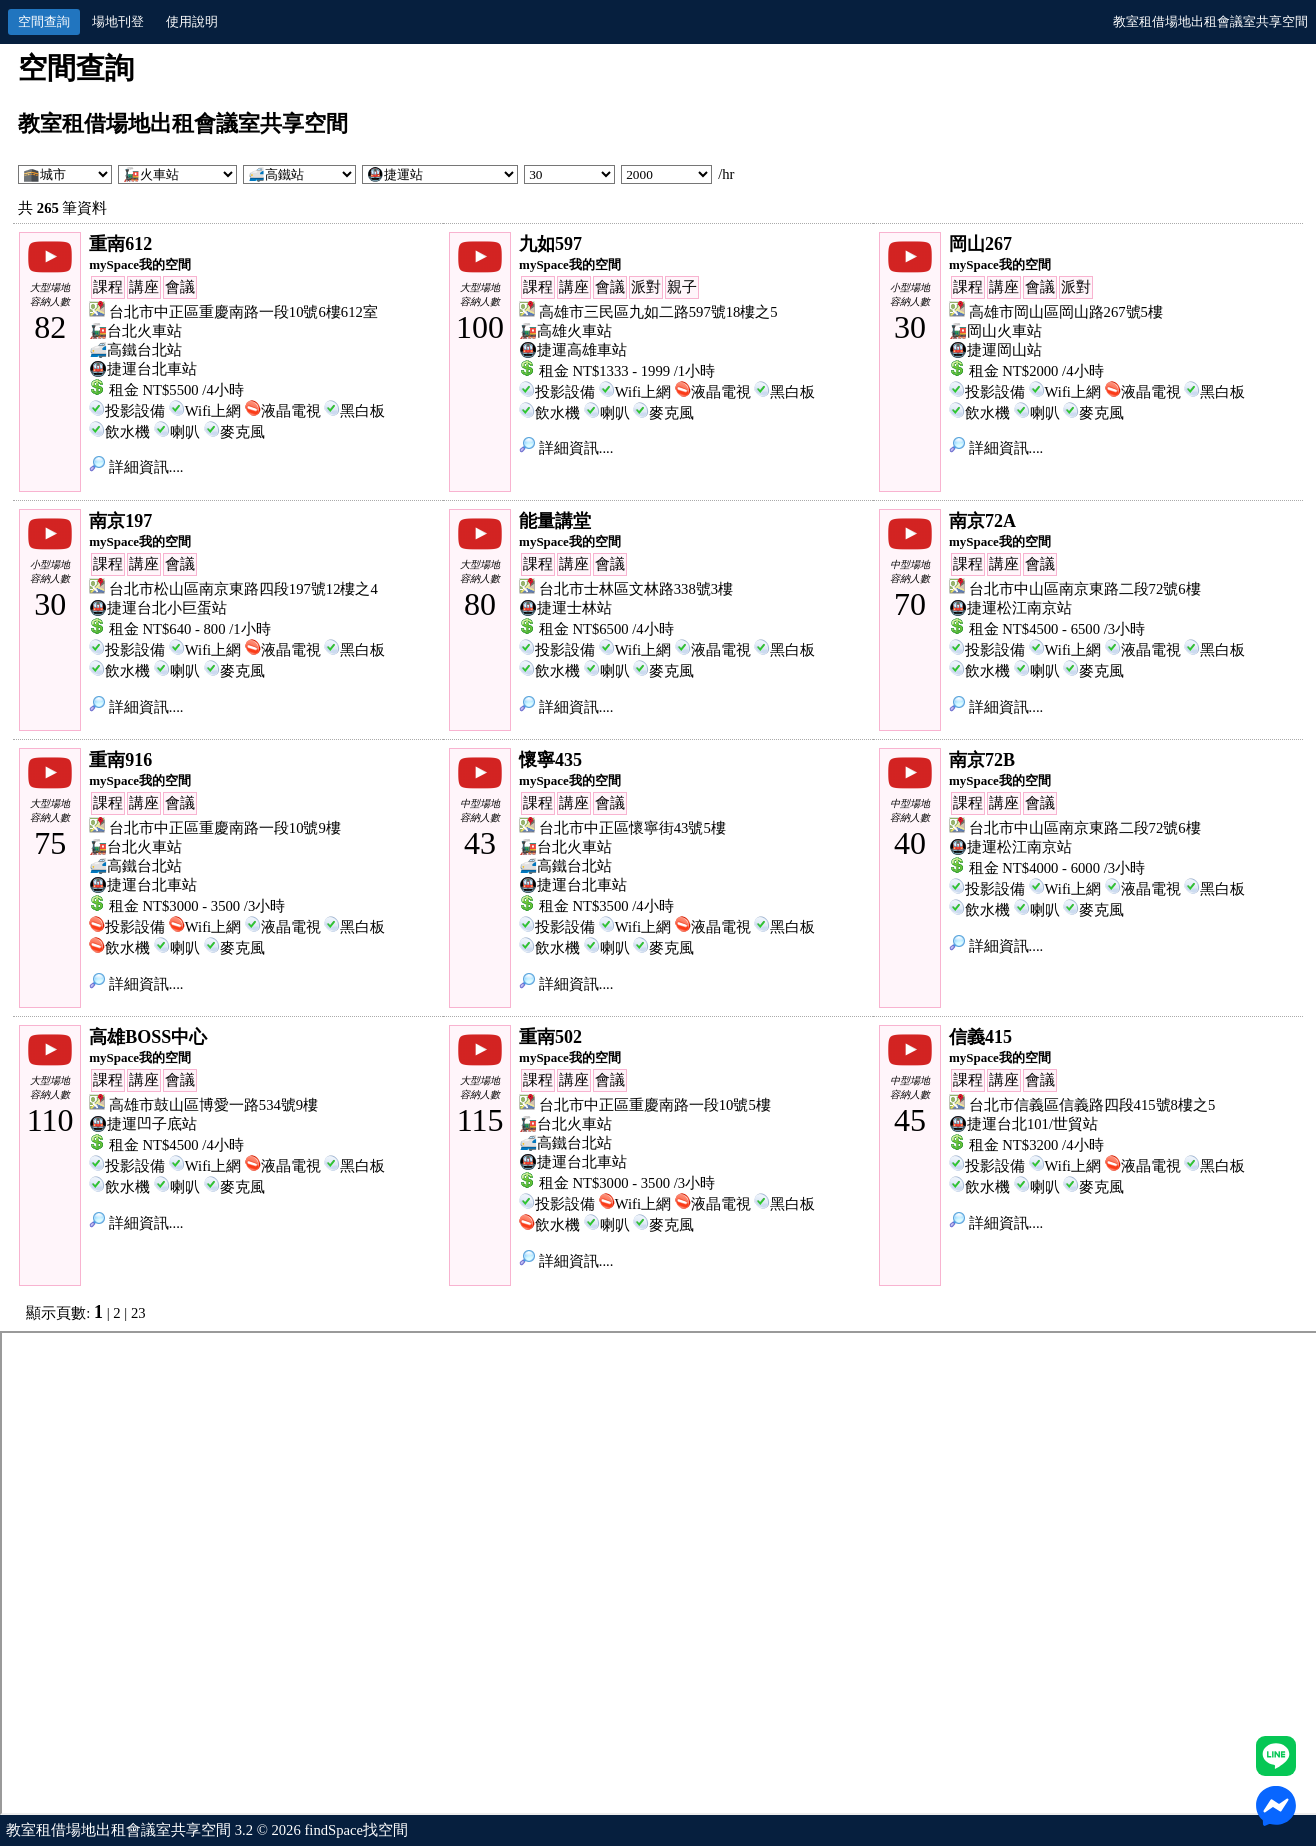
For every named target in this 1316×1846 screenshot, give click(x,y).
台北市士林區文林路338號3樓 (636, 589)
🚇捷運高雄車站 (573, 350)
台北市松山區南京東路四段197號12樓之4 (243, 589)
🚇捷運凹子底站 (143, 1124)
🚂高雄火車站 (565, 331)
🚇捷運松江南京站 (1010, 608)
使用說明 (192, 21)
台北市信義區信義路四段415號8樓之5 (1092, 1105)
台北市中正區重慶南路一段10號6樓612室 (243, 312)
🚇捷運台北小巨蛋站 (158, 608)
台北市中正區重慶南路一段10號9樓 (225, 828)
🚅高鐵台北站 (135, 350)
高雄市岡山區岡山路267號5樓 (1066, 312)
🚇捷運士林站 (565, 608)
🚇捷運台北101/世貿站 (1023, 1124)
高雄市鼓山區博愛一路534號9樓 (213, 1105)
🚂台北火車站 (135, 331)
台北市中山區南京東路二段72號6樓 (1085, 589)
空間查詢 (44, 21)
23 (138, 1313)
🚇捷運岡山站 (995, 350)
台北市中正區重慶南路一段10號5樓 (655, 1105)
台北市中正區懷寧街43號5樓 (632, 828)
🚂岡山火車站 (995, 331)
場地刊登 (118, 21)
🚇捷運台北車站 (143, 369)
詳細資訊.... (136, 467)
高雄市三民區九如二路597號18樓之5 (658, 312)
